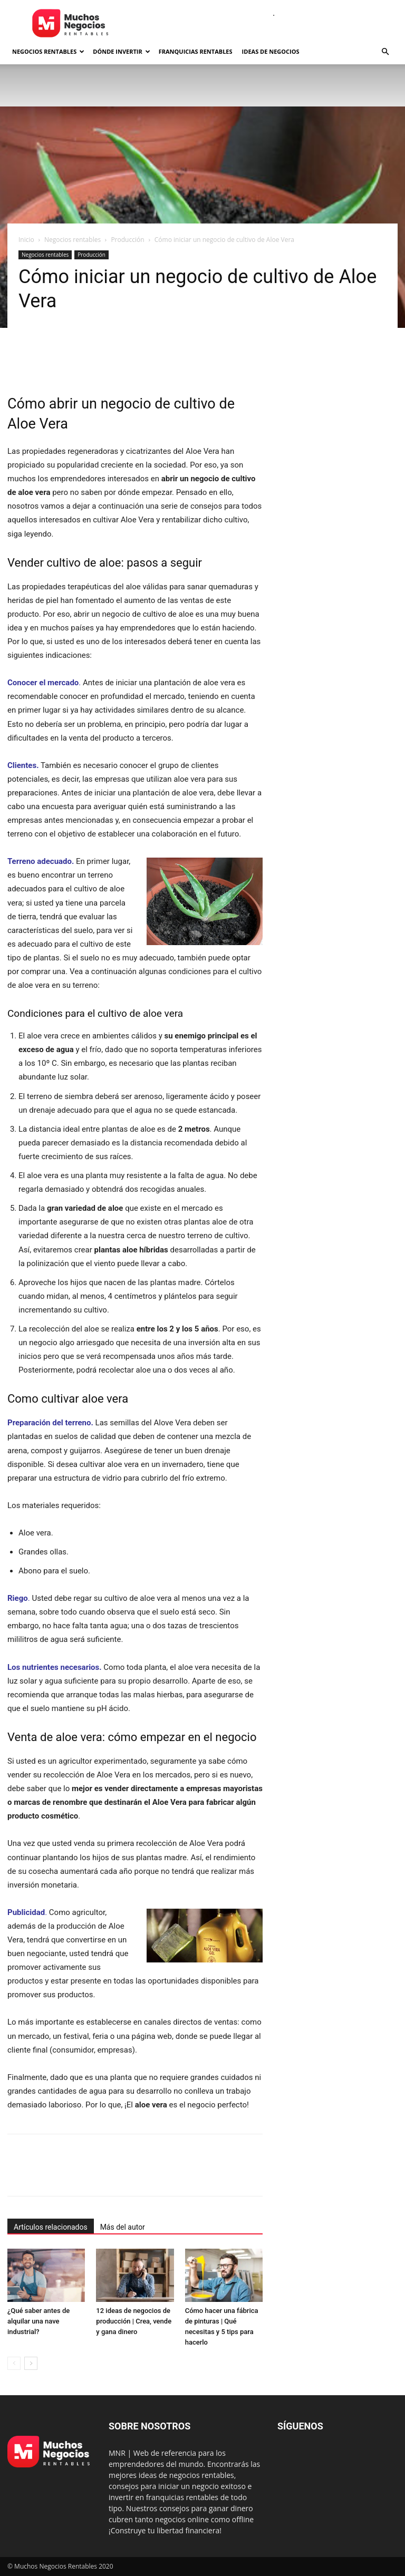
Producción (127, 239)
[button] (385, 52)
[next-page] (30, 2363)
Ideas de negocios (271, 51)
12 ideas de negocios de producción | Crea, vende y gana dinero (133, 2321)
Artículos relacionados (51, 2227)
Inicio (26, 239)
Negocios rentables (48, 51)
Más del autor (122, 2227)
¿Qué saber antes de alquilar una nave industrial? (38, 2321)
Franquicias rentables (196, 51)
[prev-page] (14, 2363)
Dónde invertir (121, 51)
